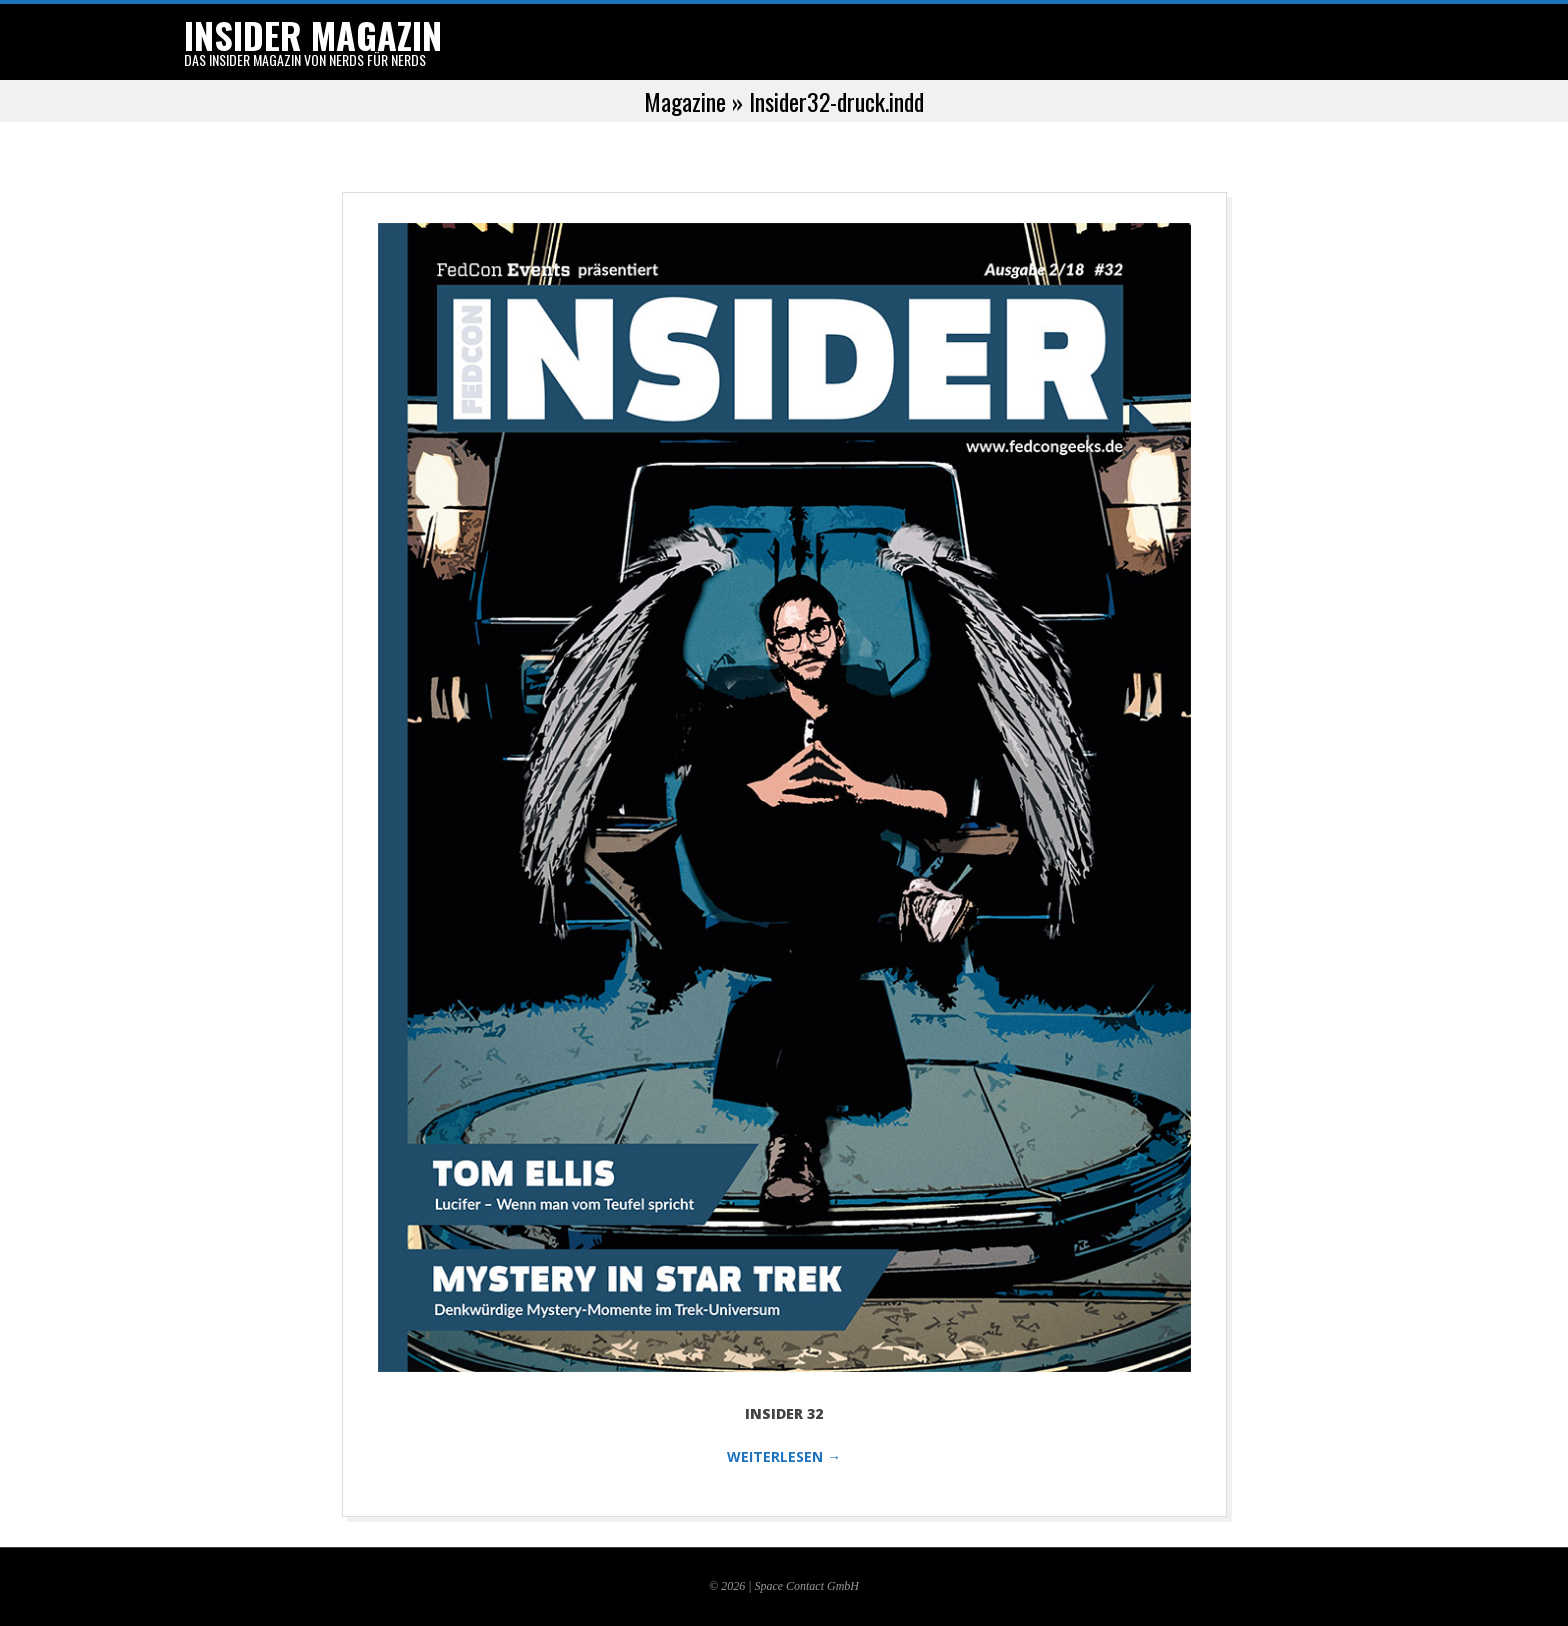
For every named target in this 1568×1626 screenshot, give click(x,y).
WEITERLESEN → (784, 1456)
